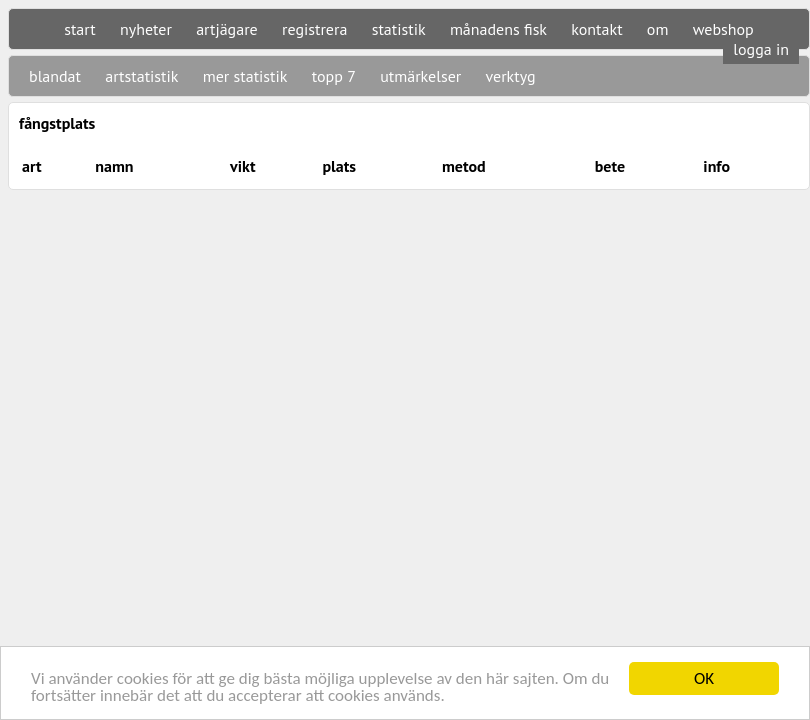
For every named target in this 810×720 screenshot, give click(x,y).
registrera (314, 29)
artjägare (227, 29)
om (658, 29)
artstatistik (141, 76)
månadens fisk (498, 29)
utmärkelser (420, 76)
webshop (723, 29)
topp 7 (334, 76)
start (79, 29)
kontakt (596, 29)
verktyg (510, 76)
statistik (399, 29)
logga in (761, 49)
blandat (55, 76)
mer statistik (245, 76)
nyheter (146, 29)
